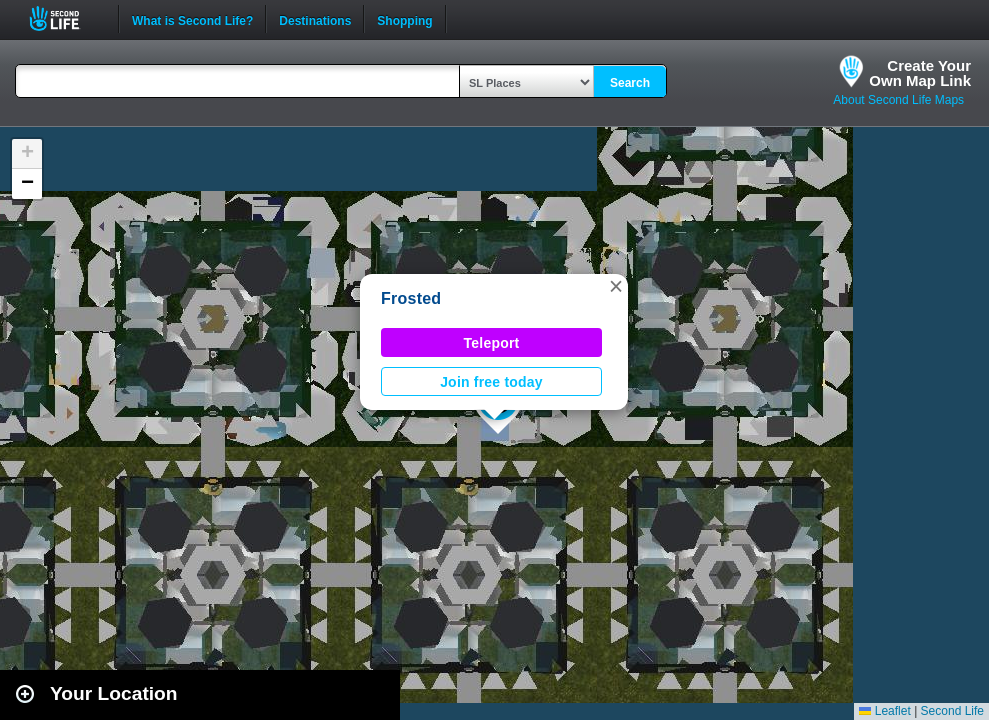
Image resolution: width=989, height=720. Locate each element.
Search (630, 83)
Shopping (404, 19)
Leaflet (884, 711)
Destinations (315, 19)
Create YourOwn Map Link (920, 73)
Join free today (491, 382)
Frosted (411, 298)
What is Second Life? (192, 19)
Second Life (65, 18)
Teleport (492, 343)
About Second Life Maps (898, 100)
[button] (616, 286)
